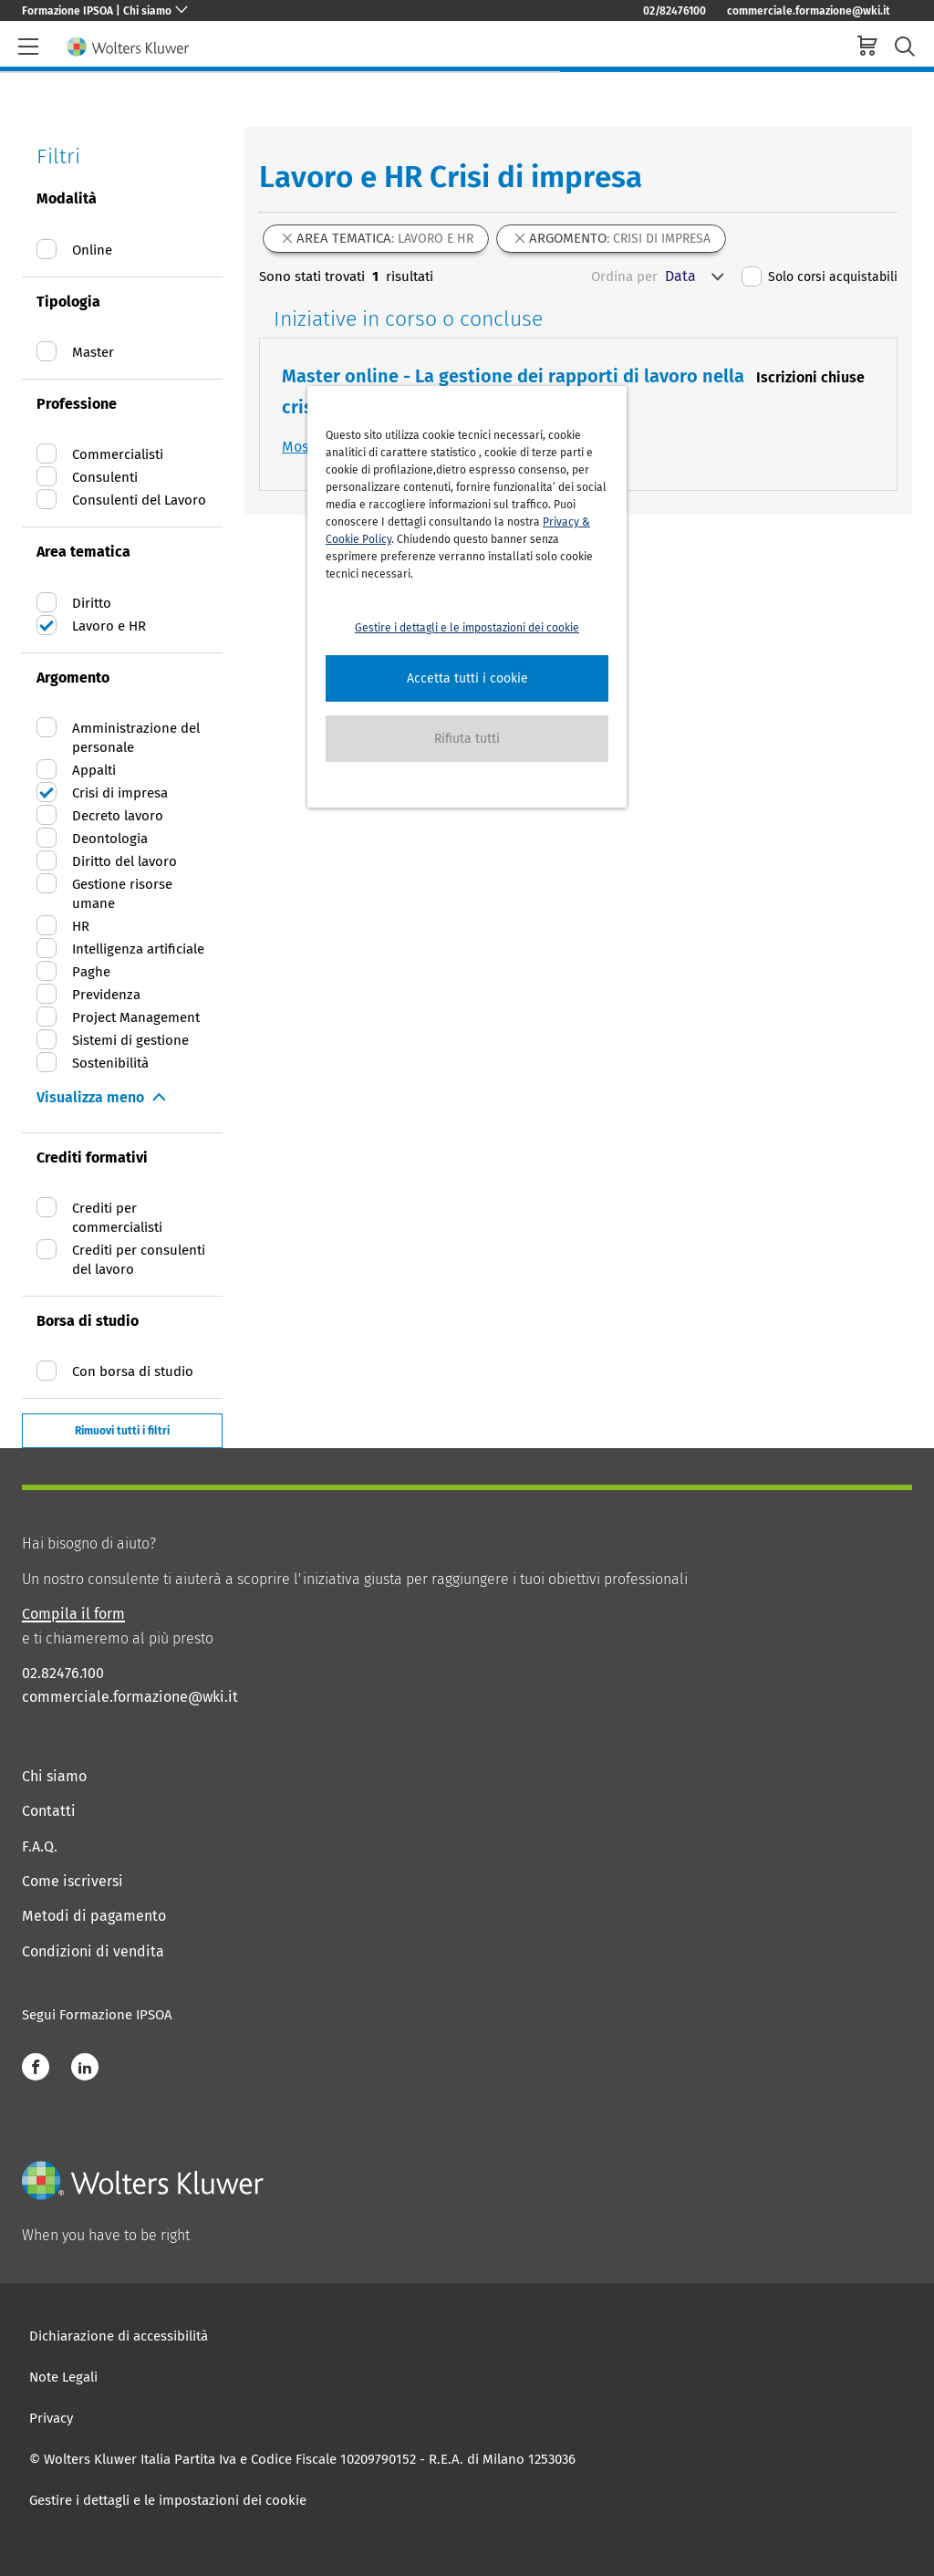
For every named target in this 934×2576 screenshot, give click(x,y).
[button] (467, 678)
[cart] (867, 48)
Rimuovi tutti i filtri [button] (122, 1430)
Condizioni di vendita (93, 1951)
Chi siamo (54, 1776)
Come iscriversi (72, 1881)
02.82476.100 (63, 1673)
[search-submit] (905, 47)
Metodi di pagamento (94, 1915)
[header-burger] (28, 46)
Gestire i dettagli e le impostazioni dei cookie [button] (467, 627)
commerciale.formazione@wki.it (808, 11)
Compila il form (73, 1613)
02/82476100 (674, 11)
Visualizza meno (90, 1097)
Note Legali (63, 2377)
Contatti (49, 1811)
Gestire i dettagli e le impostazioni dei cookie (167, 2500)
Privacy (51, 2418)
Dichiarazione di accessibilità (118, 2336)
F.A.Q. (39, 1846)
